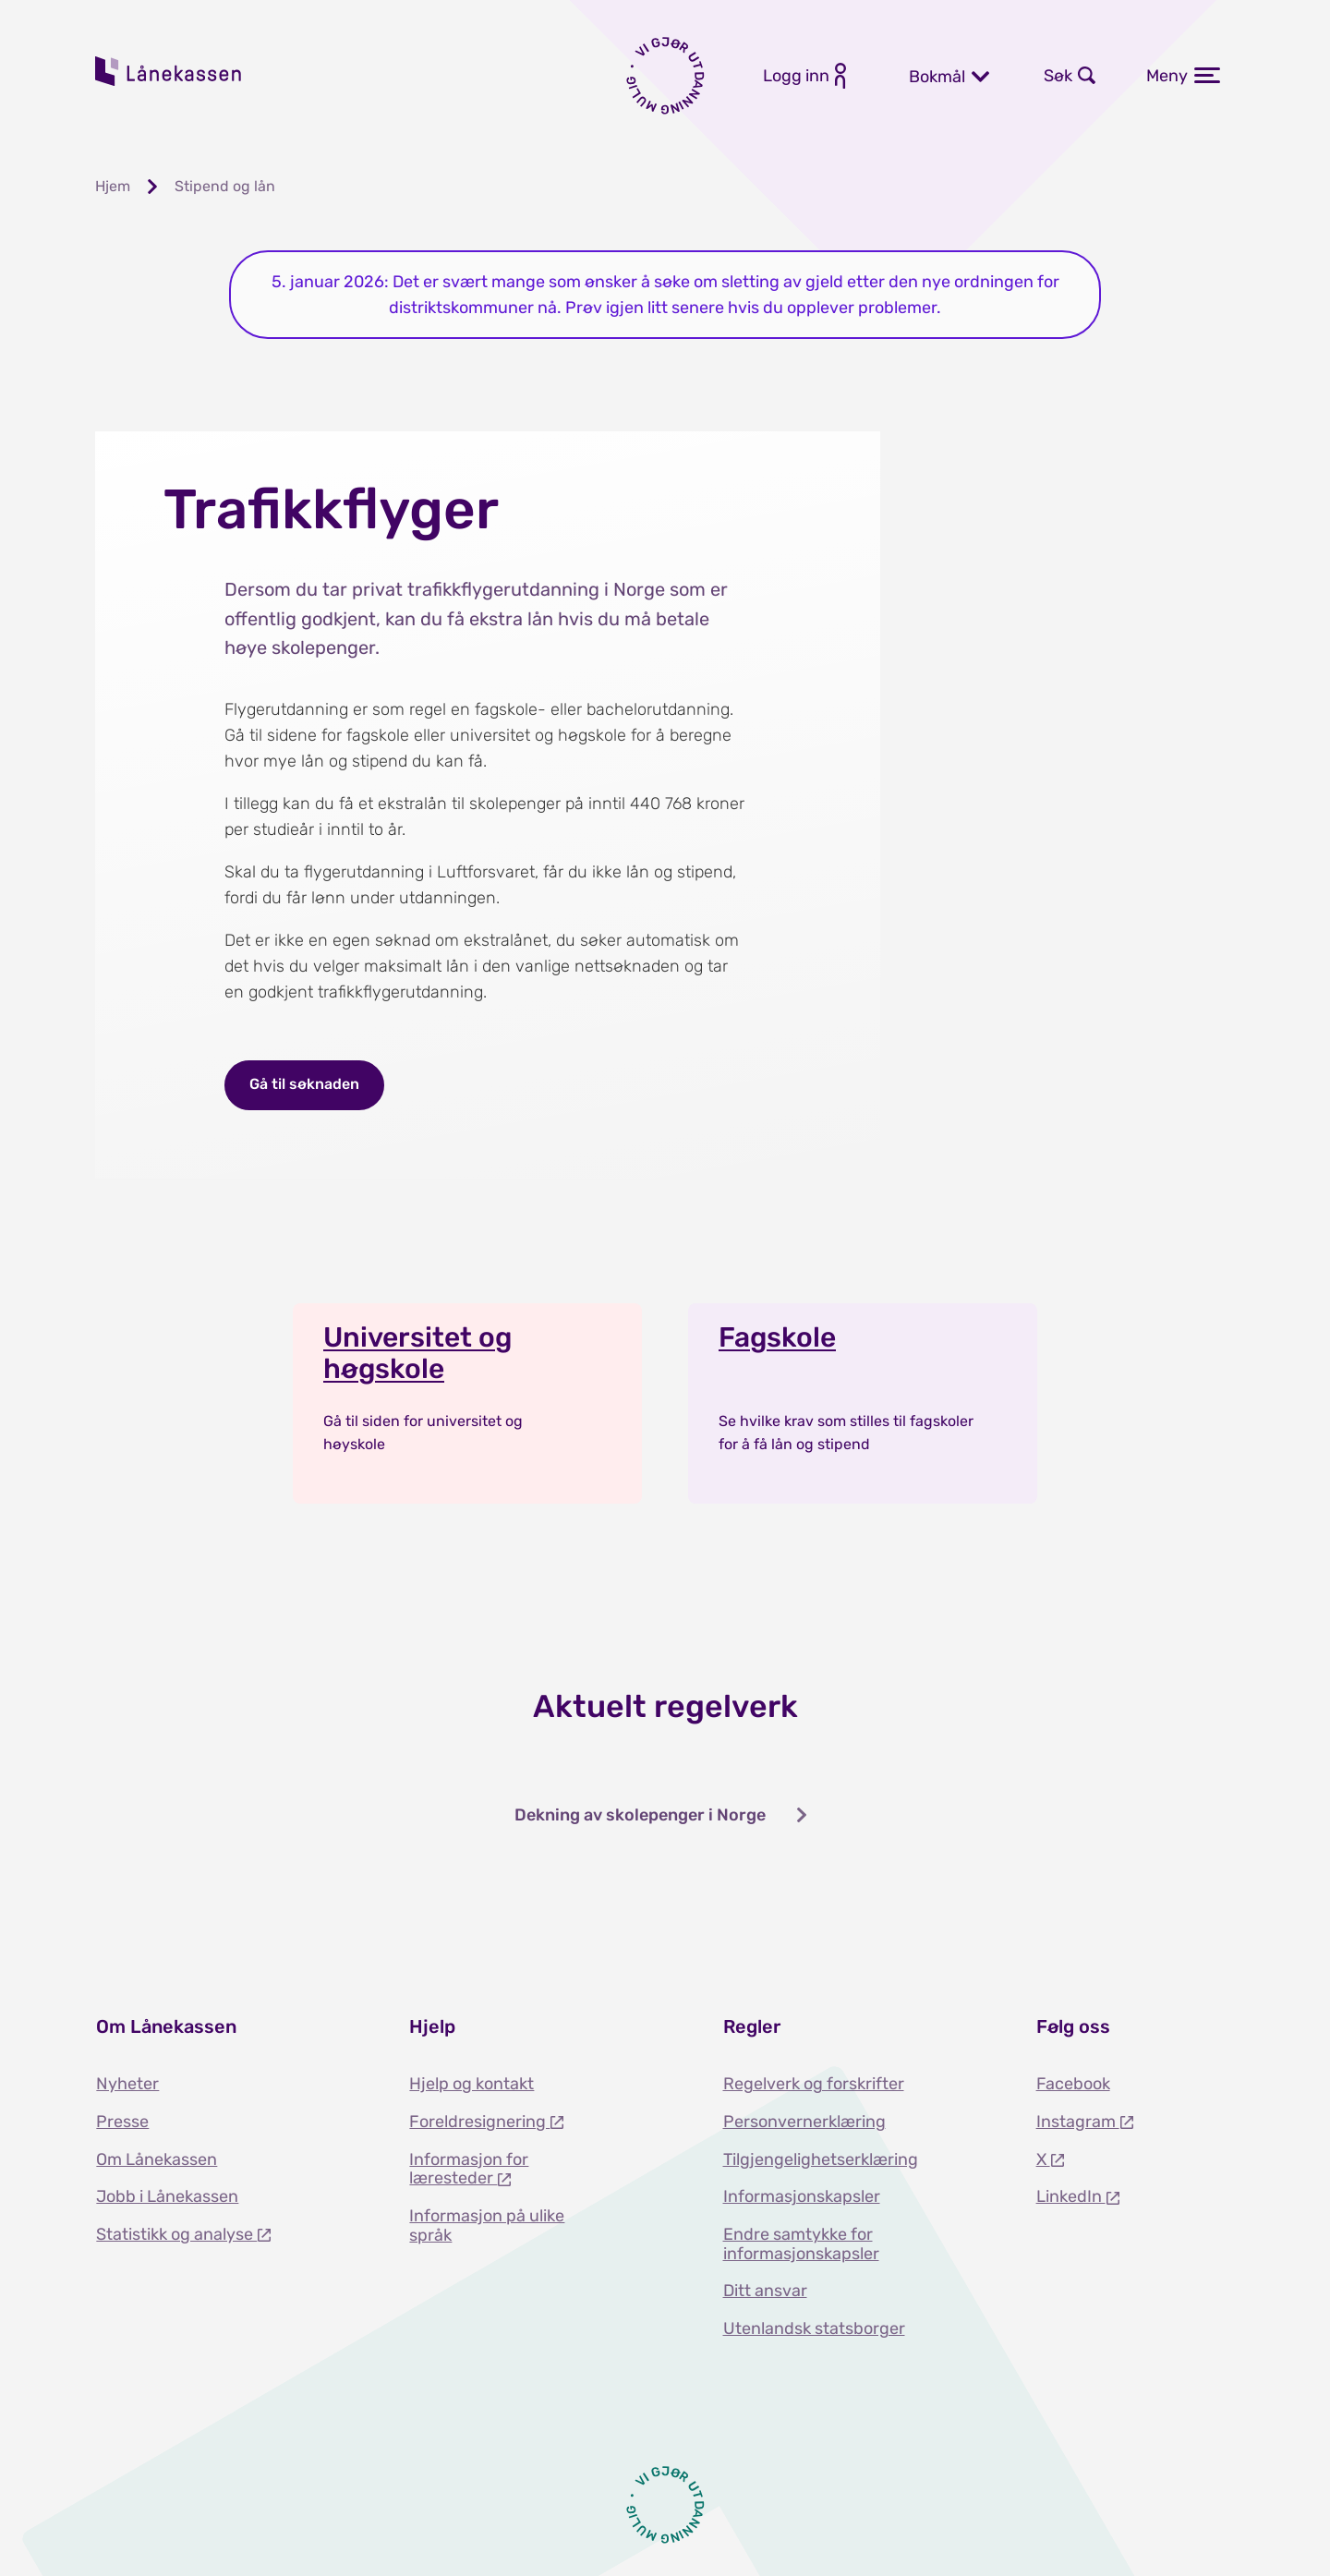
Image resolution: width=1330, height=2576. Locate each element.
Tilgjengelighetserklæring (820, 2159)
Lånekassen (169, 71)
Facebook (1073, 2084)
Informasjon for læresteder (468, 2169)
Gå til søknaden (304, 1084)
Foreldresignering (479, 2121)
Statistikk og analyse (176, 2234)
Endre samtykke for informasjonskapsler (801, 2244)
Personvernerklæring (804, 2121)
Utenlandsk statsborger (814, 2328)
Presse (122, 2121)
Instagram (1077, 2121)
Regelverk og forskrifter (813, 2084)
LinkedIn (1071, 2196)
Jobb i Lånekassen (167, 2196)
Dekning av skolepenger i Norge (640, 1815)
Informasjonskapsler (801, 2196)
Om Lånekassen (156, 2159)
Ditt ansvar (765, 2290)
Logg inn (796, 76)
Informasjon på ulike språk (486, 2225)
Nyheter (127, 2084)
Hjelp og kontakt (471, 2084)
